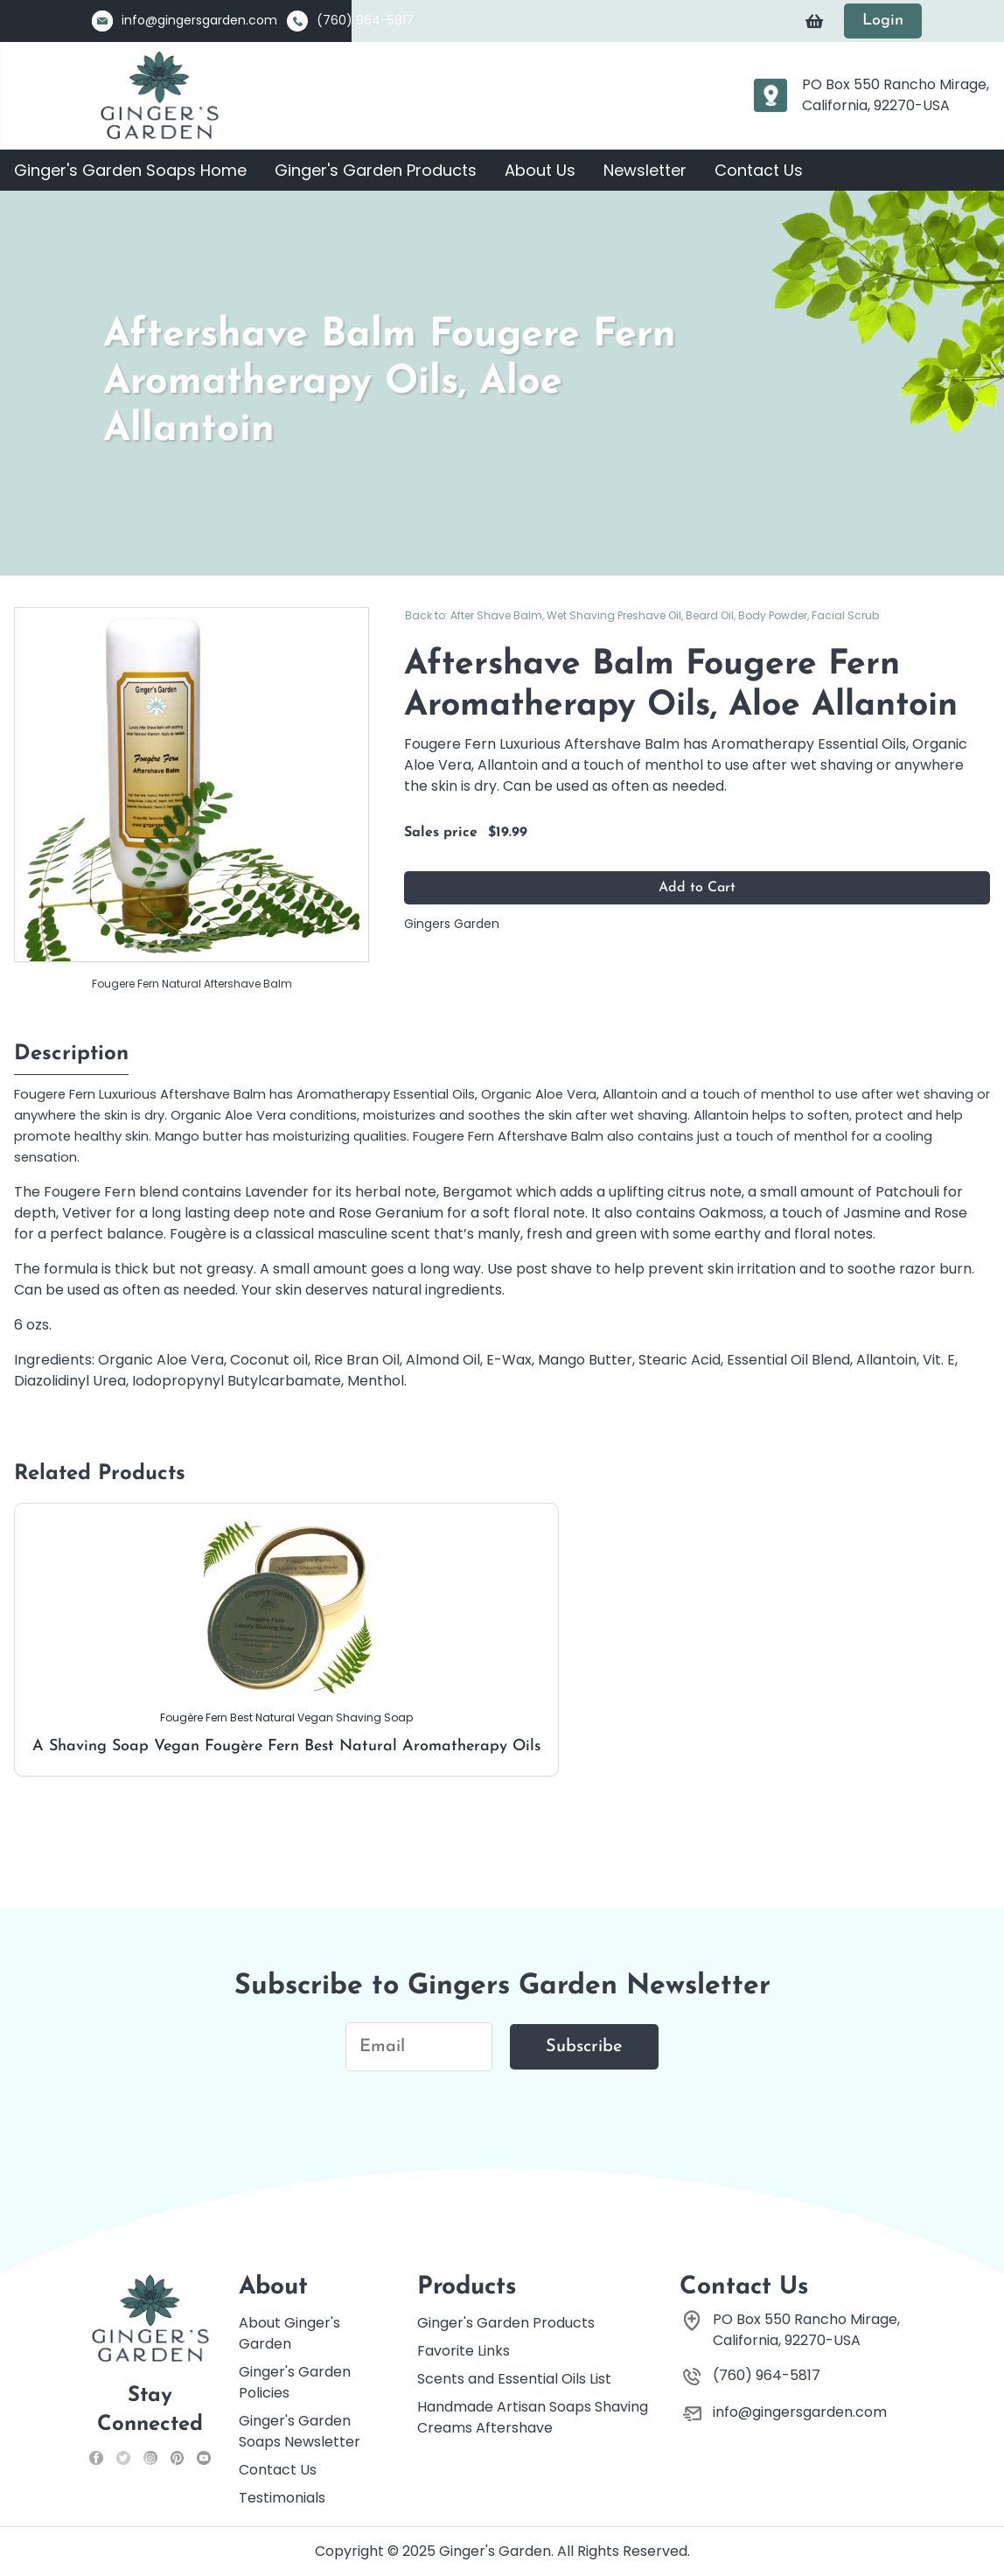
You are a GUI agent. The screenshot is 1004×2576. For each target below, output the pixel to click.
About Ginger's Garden (289, 2333)
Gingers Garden (451, 923)
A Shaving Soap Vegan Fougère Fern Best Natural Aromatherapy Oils (286, 1638)
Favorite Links (463, 2351)
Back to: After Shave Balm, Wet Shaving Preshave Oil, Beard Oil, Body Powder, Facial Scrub (642, 615)
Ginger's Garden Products (376, 170)
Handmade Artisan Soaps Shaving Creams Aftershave (532, 2417)
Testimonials (282, 2498)
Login (882, 20)
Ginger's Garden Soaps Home (130, 170)
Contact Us (759, 170)
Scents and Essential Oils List (514, 2379)
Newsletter (645, 170)
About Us (540, 170)
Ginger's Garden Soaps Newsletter (299, 2431)
